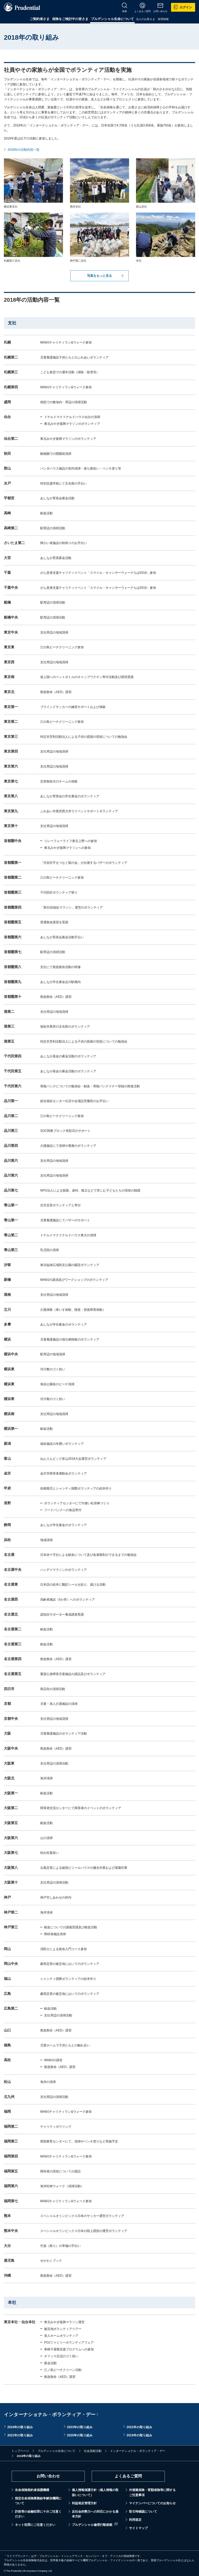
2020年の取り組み (80, 2435)
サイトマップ (138, 2528)
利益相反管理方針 (84, 2503)
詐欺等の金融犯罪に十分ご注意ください (38, 2514)
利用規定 (135, 2520)
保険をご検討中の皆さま (70, 19)
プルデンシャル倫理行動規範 (92, 2524)
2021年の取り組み (20, 2435)
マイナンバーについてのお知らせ (152, 2503)
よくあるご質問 (128, 2476)
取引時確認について (143, 2511)
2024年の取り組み (20, 2427)
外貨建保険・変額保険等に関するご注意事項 (152, 2492)
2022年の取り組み (139, 2427)
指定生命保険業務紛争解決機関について (38, 2501)
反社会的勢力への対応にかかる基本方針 (95, 2514)
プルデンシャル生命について (112, 19)
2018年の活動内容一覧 (23, 149)
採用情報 (163, 19)
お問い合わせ (48, 2476)
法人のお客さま (145, 19)
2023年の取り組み (80, 2427)
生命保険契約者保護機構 (32, 2490)
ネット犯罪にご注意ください (35, 2524)
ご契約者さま (40, 19)
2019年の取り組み (139, 2435)
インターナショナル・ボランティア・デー (49, 2414)
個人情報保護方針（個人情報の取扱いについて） (95, 2492)
